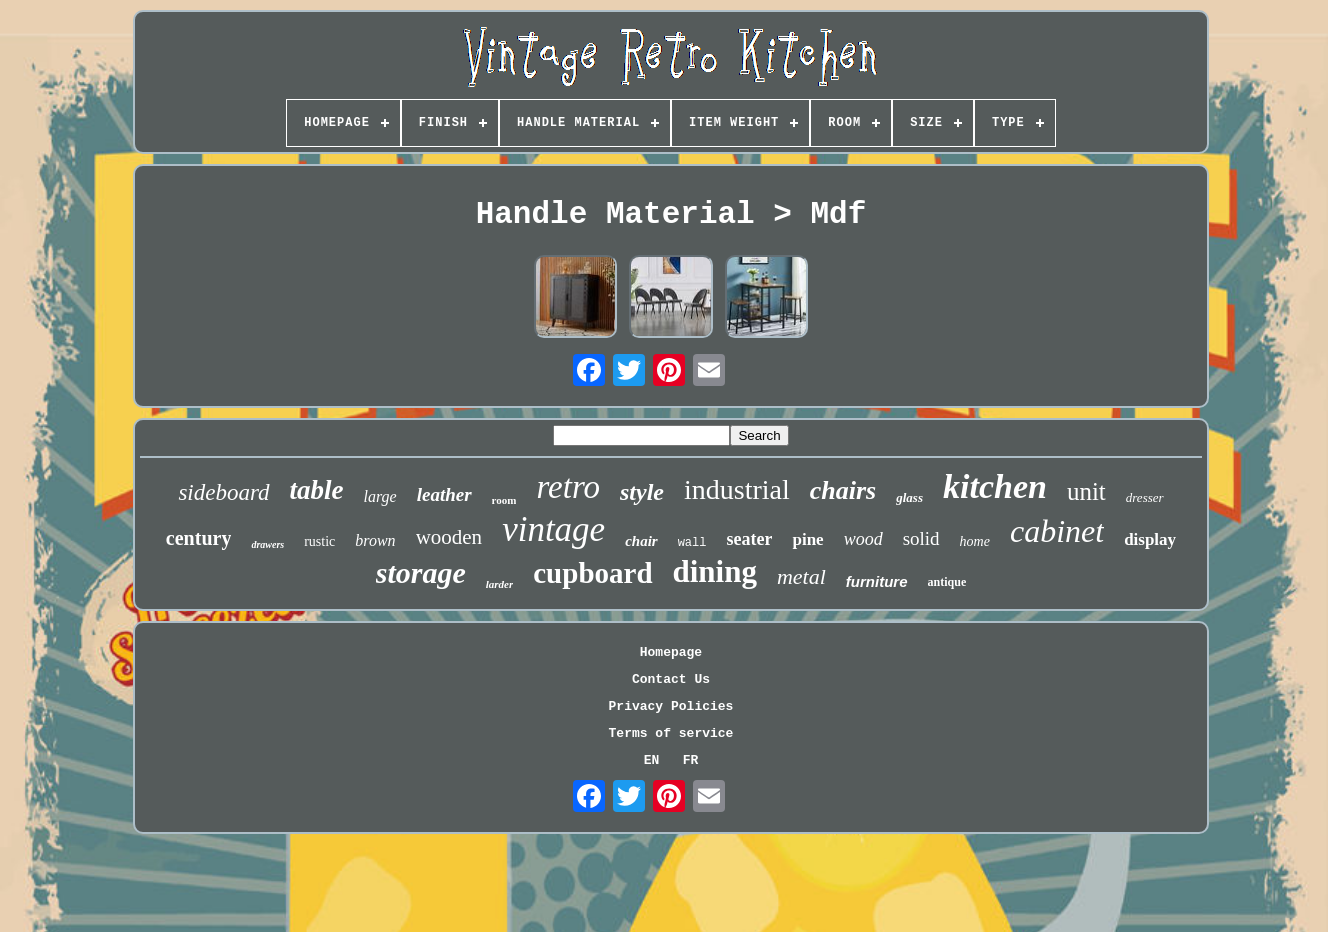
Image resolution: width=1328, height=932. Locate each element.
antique (947, 582)
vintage (553, 529)
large (380, 496)
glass (909, 497)
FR (691, 760)
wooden (449, 537)
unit (1086, 491)
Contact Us (671, 679)
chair (641, 541)
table (317, 490)
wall (692, 543)
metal (801, 576)
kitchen (995, 486)
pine (807, 539)
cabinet (1057, 531)
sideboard (223, 492)
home (975, 541)
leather (444, 494)
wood (863, 539)
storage (421, 572)
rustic (319, 541)
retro (568, 487)
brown (375, 540)
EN (652, 760)
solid (921, 538)
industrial (737, 489)
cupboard (592, 573)
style (642, 492)
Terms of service (671, 733)
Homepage (671, 652)
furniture (877, 581)
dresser (1145, 497)
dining (715, 571)
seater (749, 539)
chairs (843, 490)
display (1150, 539)
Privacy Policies (671, 706)
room (504, 500)
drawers (267, 544)
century (199, 538)
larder (500, 584)
